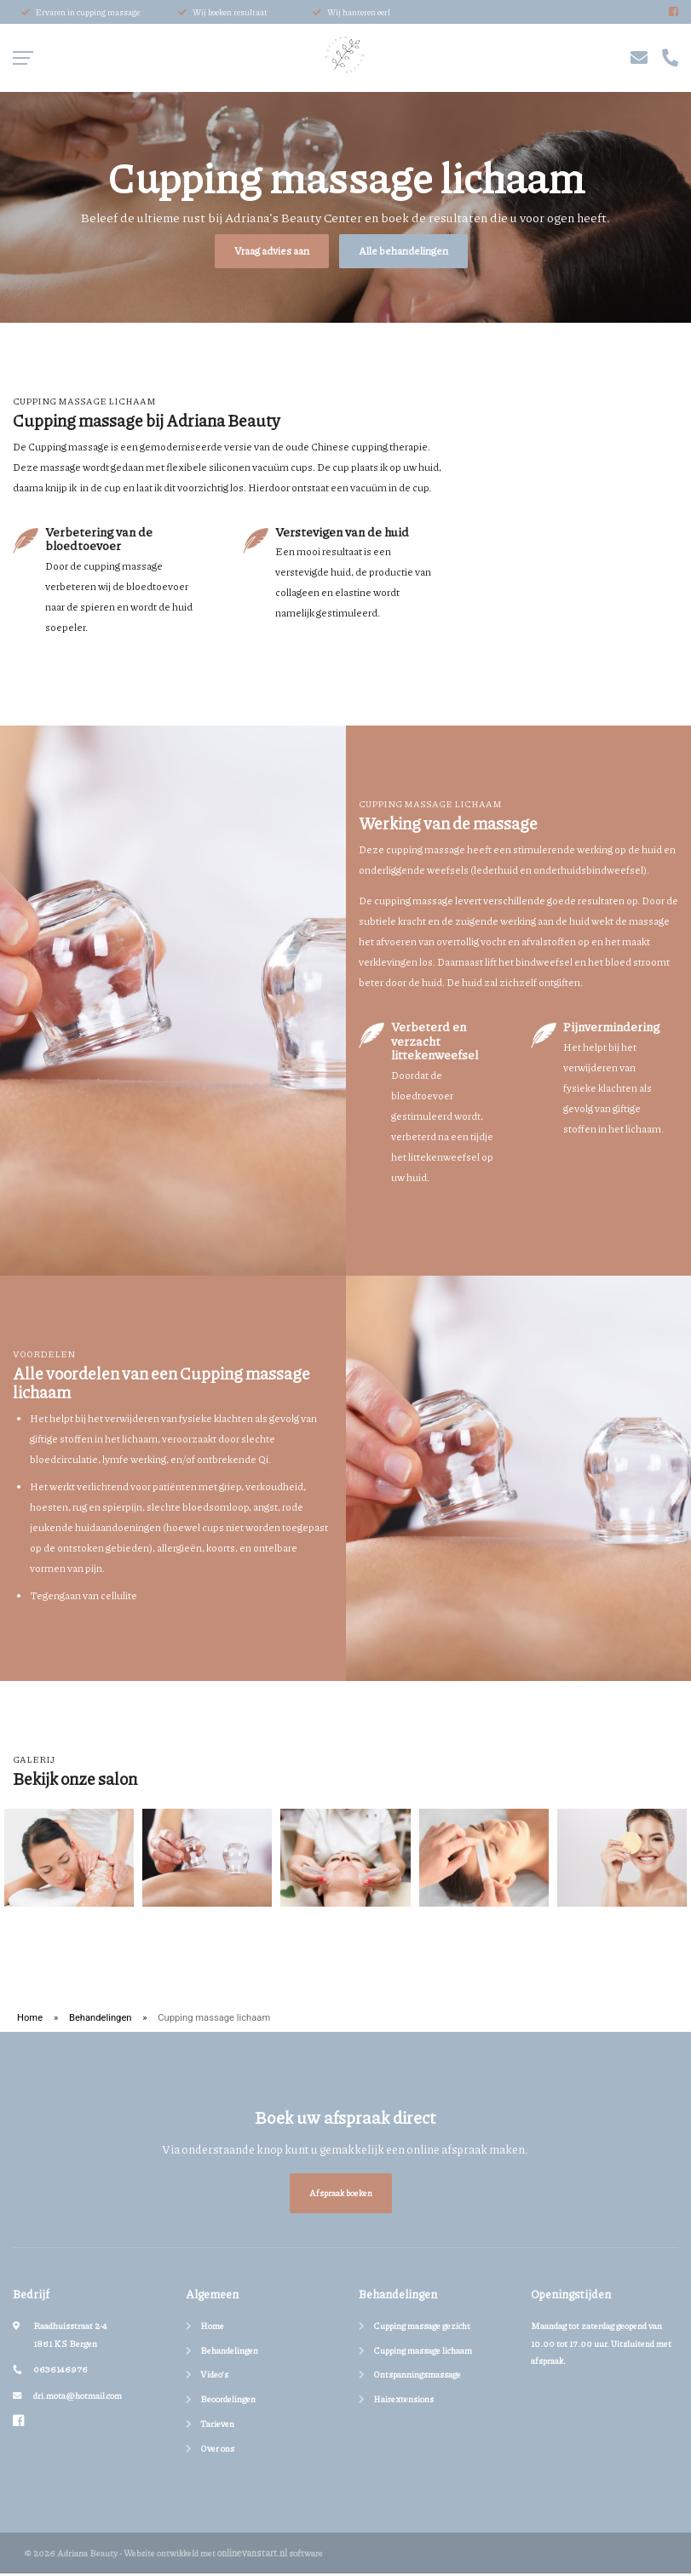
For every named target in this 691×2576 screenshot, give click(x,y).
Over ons (217, 2450)
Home (30, 2020)
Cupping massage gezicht (421, 2327)
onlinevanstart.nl (252, 2555)
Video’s (214, 2377)
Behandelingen (100, 2020)
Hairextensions (403, 2401)
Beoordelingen (228, 2401)
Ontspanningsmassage (417, 2377)
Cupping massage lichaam (422, 2352)
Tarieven (217, 2425)
